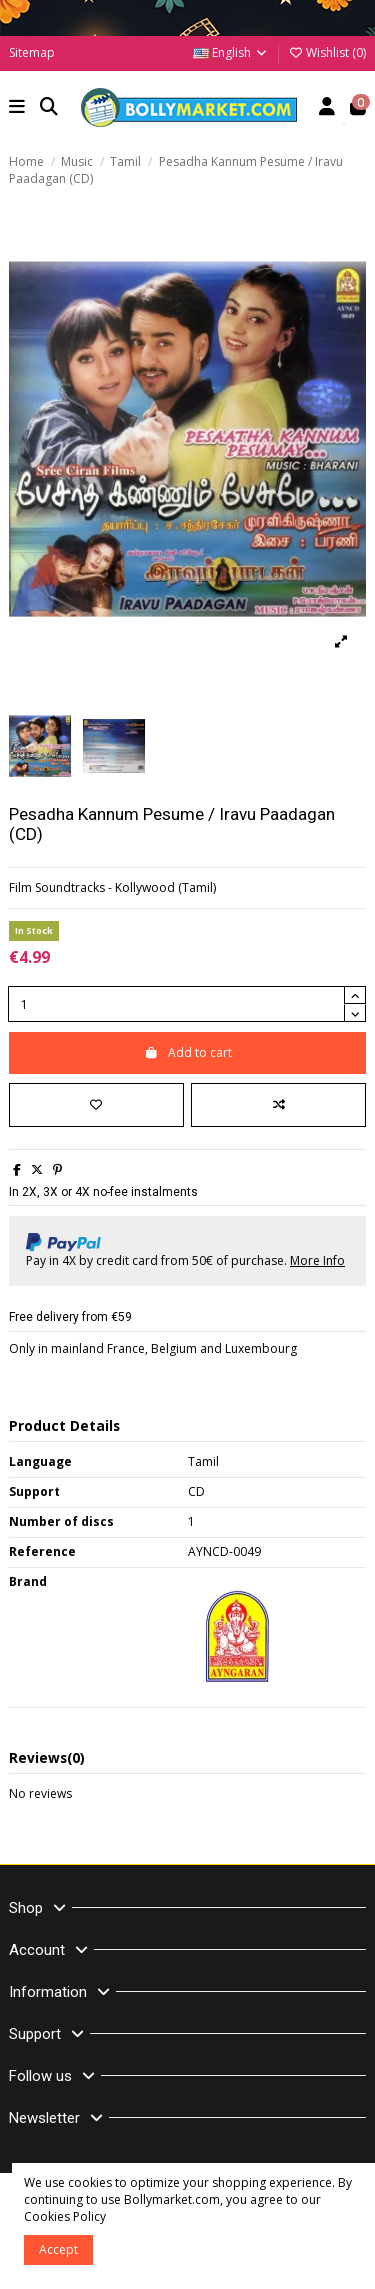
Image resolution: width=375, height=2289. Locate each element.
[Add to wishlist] (96, 1105)
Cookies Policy (65, 2216)
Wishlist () (327, 52)
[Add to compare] (278, 1105)
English (231, 52)
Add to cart (188, 1052)
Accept (58, 2249)
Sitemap (32, 52)
